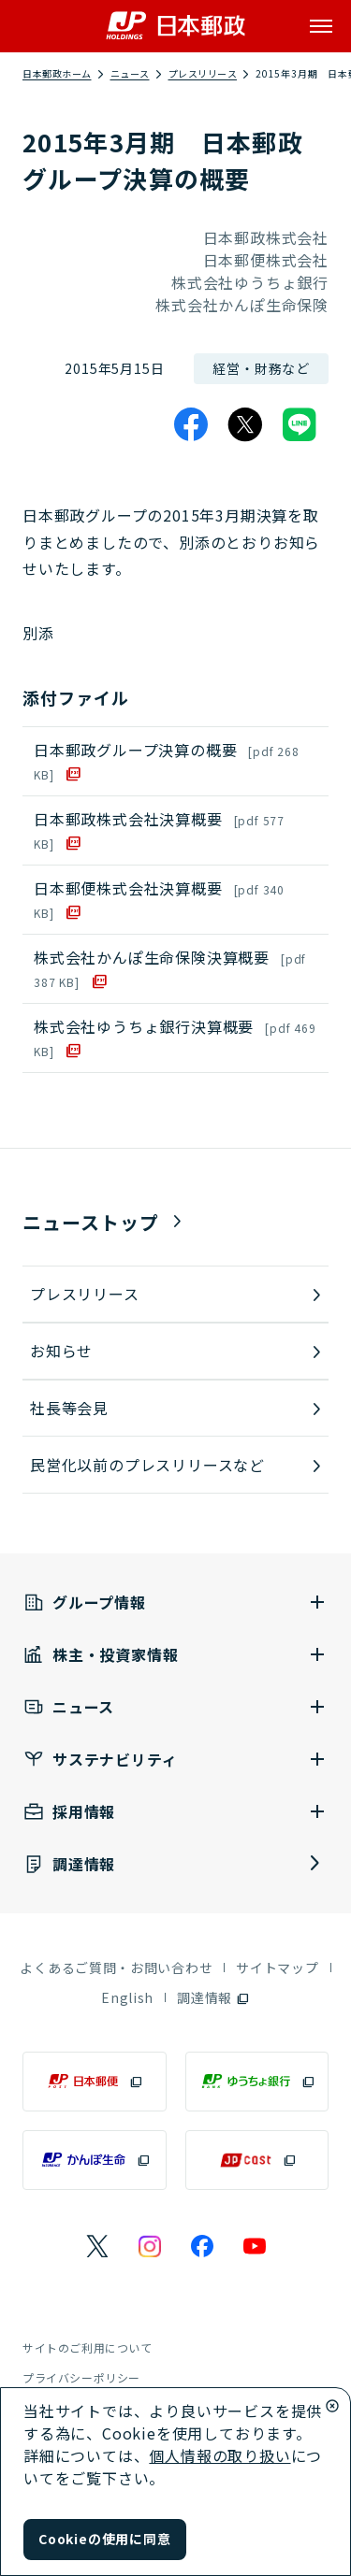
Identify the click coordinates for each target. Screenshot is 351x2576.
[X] (245, 424)
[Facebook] (191, 424)
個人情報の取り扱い (219, 2455)
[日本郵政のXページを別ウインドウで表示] (97, 2246)
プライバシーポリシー (81, 2377)
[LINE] (299, 424)
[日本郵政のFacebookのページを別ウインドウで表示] (202, 2246)
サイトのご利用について (87, 2347)
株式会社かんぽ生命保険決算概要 (170, 968)
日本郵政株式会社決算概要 (159, 830)
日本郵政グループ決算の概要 (167, 760)
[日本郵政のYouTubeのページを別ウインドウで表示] (254, 2246)
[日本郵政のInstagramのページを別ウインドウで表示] (150, 2246)
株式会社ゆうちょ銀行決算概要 (175, 1037)
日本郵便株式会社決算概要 (159, 899)
